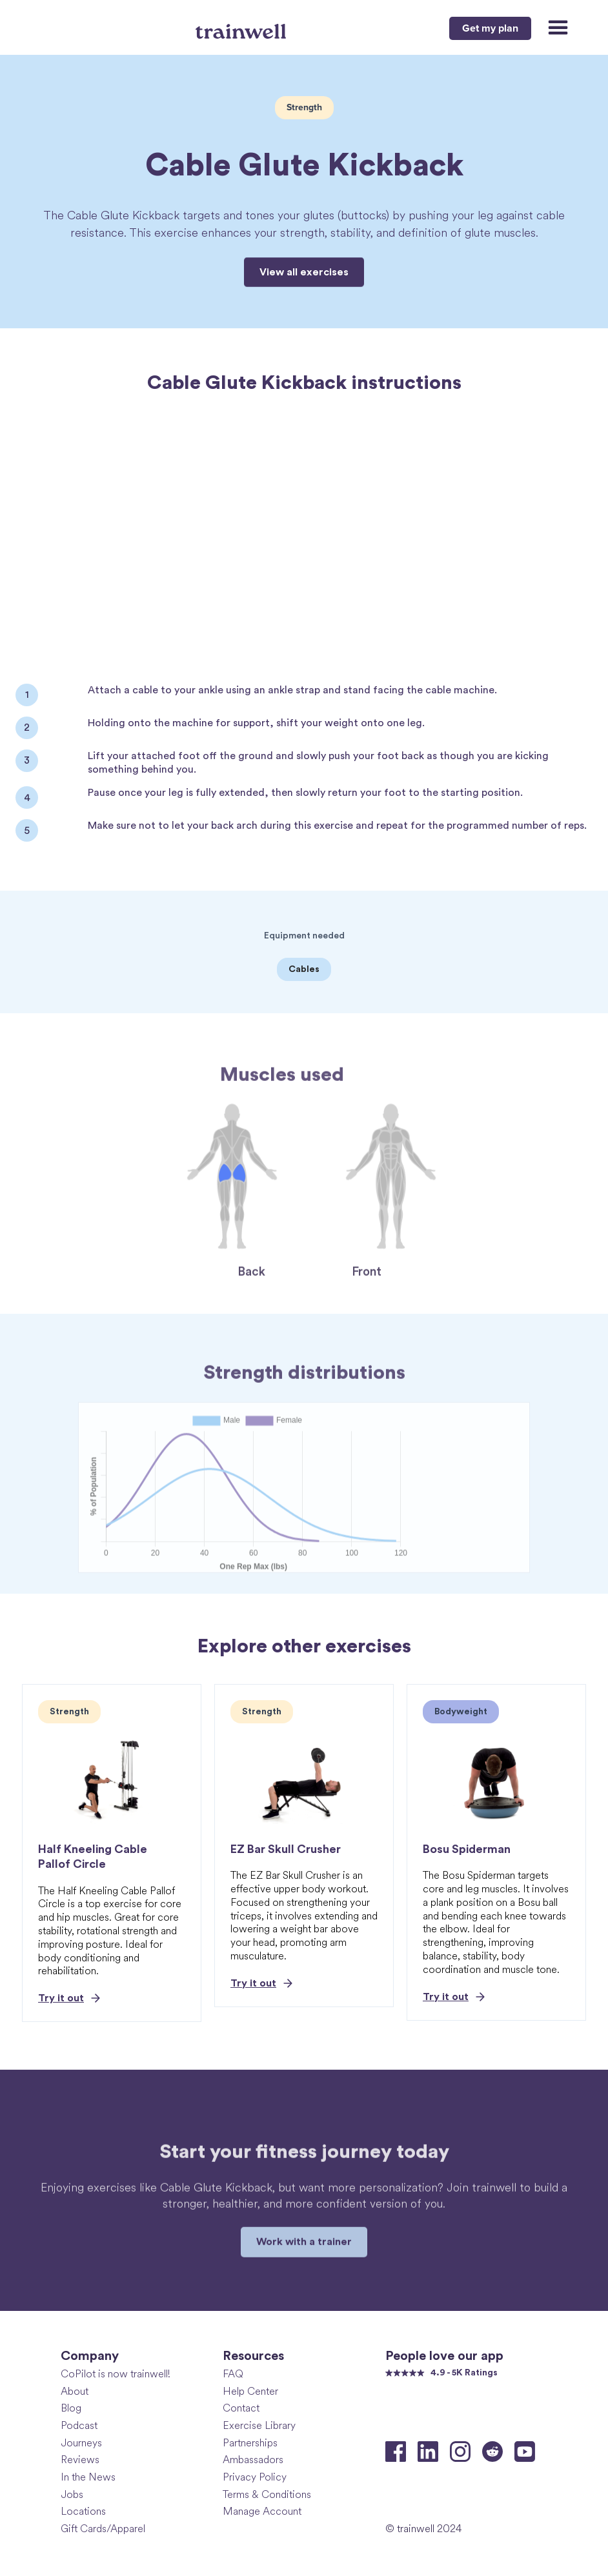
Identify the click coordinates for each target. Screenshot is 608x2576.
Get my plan (490, 28)
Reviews (80, 2459)
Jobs (72, 2494)
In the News (88, 2477)
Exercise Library (259, 2425)
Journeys (81, 2442)
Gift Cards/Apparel (103, 2528)
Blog (71, 2408)
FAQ (233, 2373)
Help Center (250, 2391)
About (74, 2391)
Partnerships (250, 2442)
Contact (241, 2408)
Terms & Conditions (267, 2494)
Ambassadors (253, 2459)
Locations (83, 2511)
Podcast (79, 2425)
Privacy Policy (255, 2477)
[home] (242, 26)
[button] (552, 28)
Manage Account (262, 2511)
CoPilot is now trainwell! (115, 2373)
